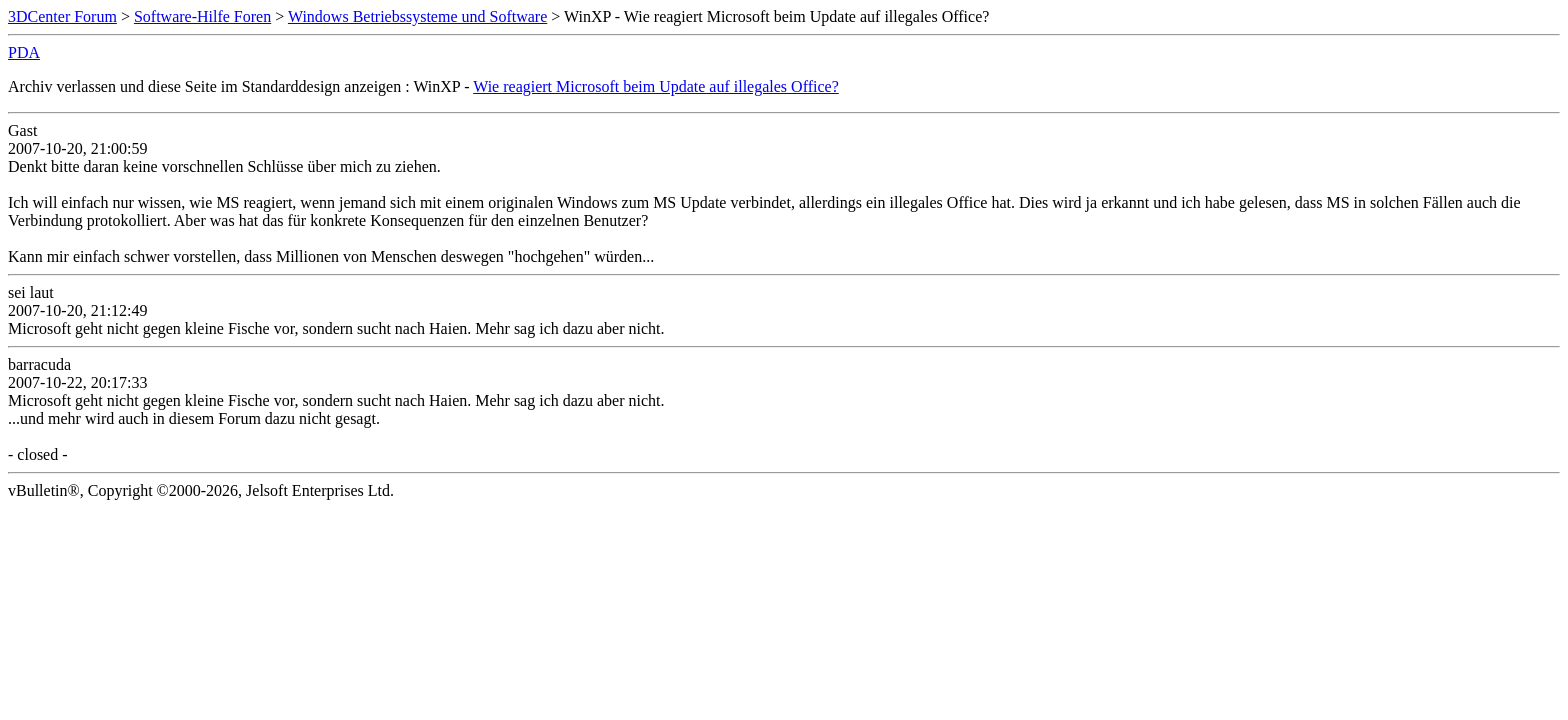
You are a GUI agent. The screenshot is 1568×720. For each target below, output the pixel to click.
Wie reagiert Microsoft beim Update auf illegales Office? (656, 86)
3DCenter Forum (62, 16)
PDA (24, 52)
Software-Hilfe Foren (202, 16)
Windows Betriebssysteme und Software (417, 16)
